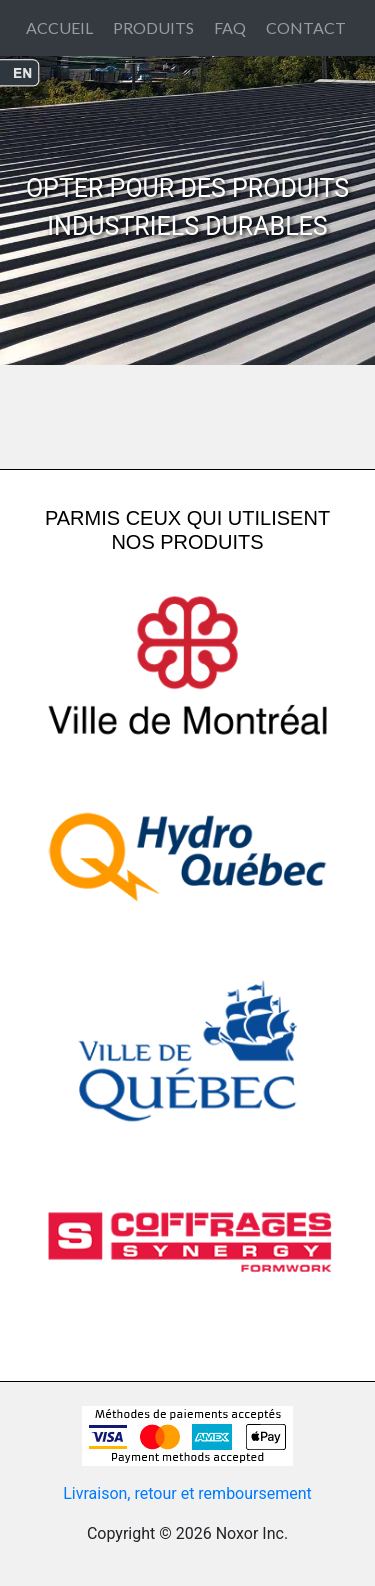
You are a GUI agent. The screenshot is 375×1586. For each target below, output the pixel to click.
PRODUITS (153, 27)
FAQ (230, 27)
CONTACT (306, 27)
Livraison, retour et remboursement (187, 1493)
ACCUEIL (59, 27)
